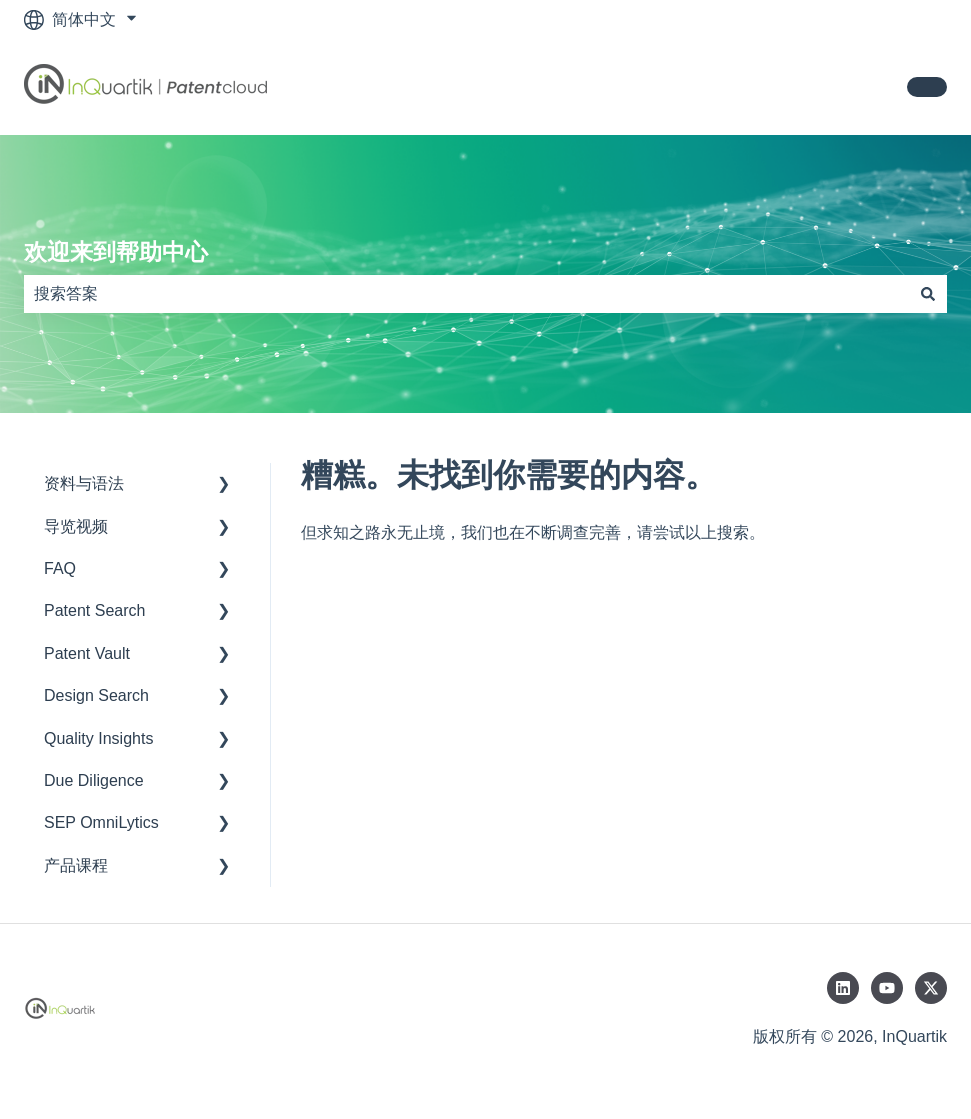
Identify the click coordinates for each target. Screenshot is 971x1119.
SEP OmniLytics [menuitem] (101, 822)
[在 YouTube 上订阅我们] (887, 988)
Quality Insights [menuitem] (98, 738)
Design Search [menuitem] (96, 695)
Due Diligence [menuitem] (94, 780)
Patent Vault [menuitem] (87, 653)
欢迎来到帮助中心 (116, 252)
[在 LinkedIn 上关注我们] (843, 988)
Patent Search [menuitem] (94, 610)
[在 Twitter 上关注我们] (931, 988)
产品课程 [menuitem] (76, 865)
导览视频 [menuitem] (76, 526)
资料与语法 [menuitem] (84, 483)
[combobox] (466, 294)
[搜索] (928, 294)
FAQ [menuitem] (60, 568)
